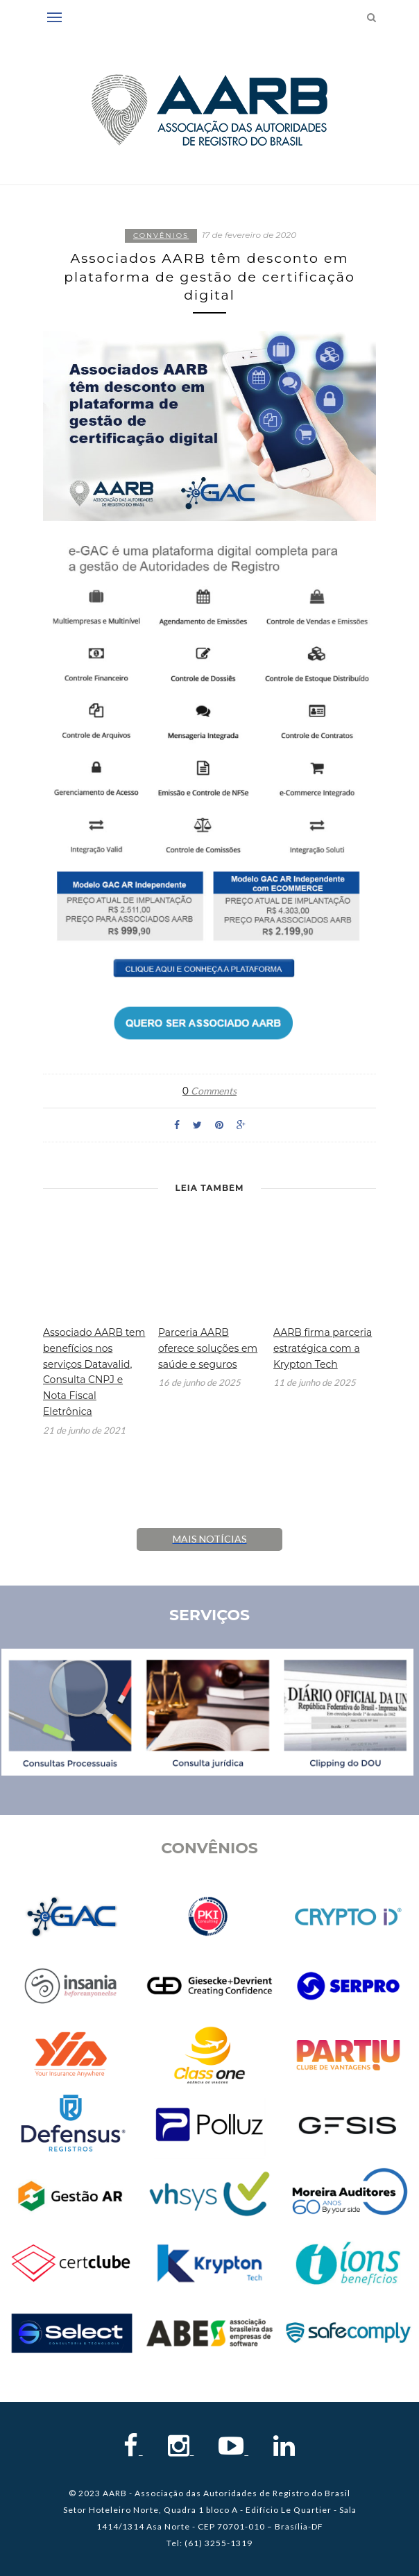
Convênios (161, 235)
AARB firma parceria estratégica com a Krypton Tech (322, 1348)
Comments (209, 1091)
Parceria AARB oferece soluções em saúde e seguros (207, 1348)
